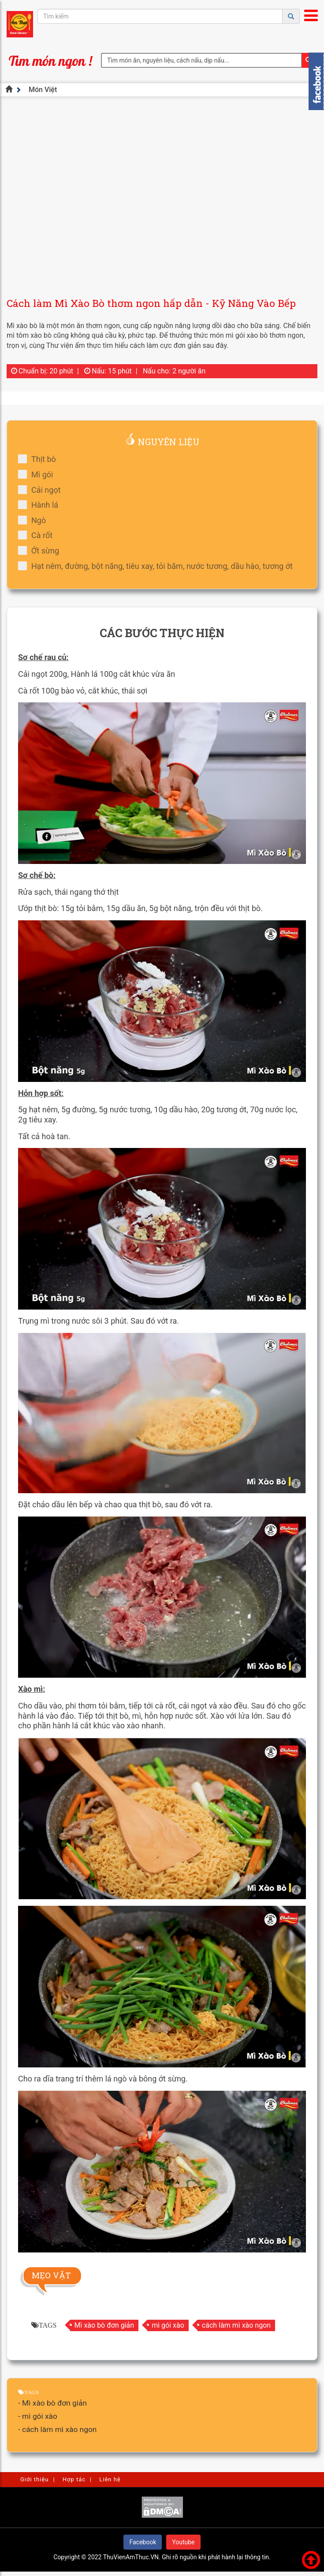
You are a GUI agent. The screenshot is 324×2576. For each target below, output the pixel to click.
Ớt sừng (41, 550)
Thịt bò (40, 459)
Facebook (142, 2542)
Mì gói (38, 474)
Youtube (183, 2542)
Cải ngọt (42, 490)
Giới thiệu (34, 2479)
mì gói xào (168, 2325)
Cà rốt (38, 535)
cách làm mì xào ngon (236, 2325)
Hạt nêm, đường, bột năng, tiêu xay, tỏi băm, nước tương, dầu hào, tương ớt (158, 566)
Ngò (35, 520)
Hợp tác (74, 2479)
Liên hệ (110, 2479)
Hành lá (41, 504)
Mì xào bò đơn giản (104, 2325)
